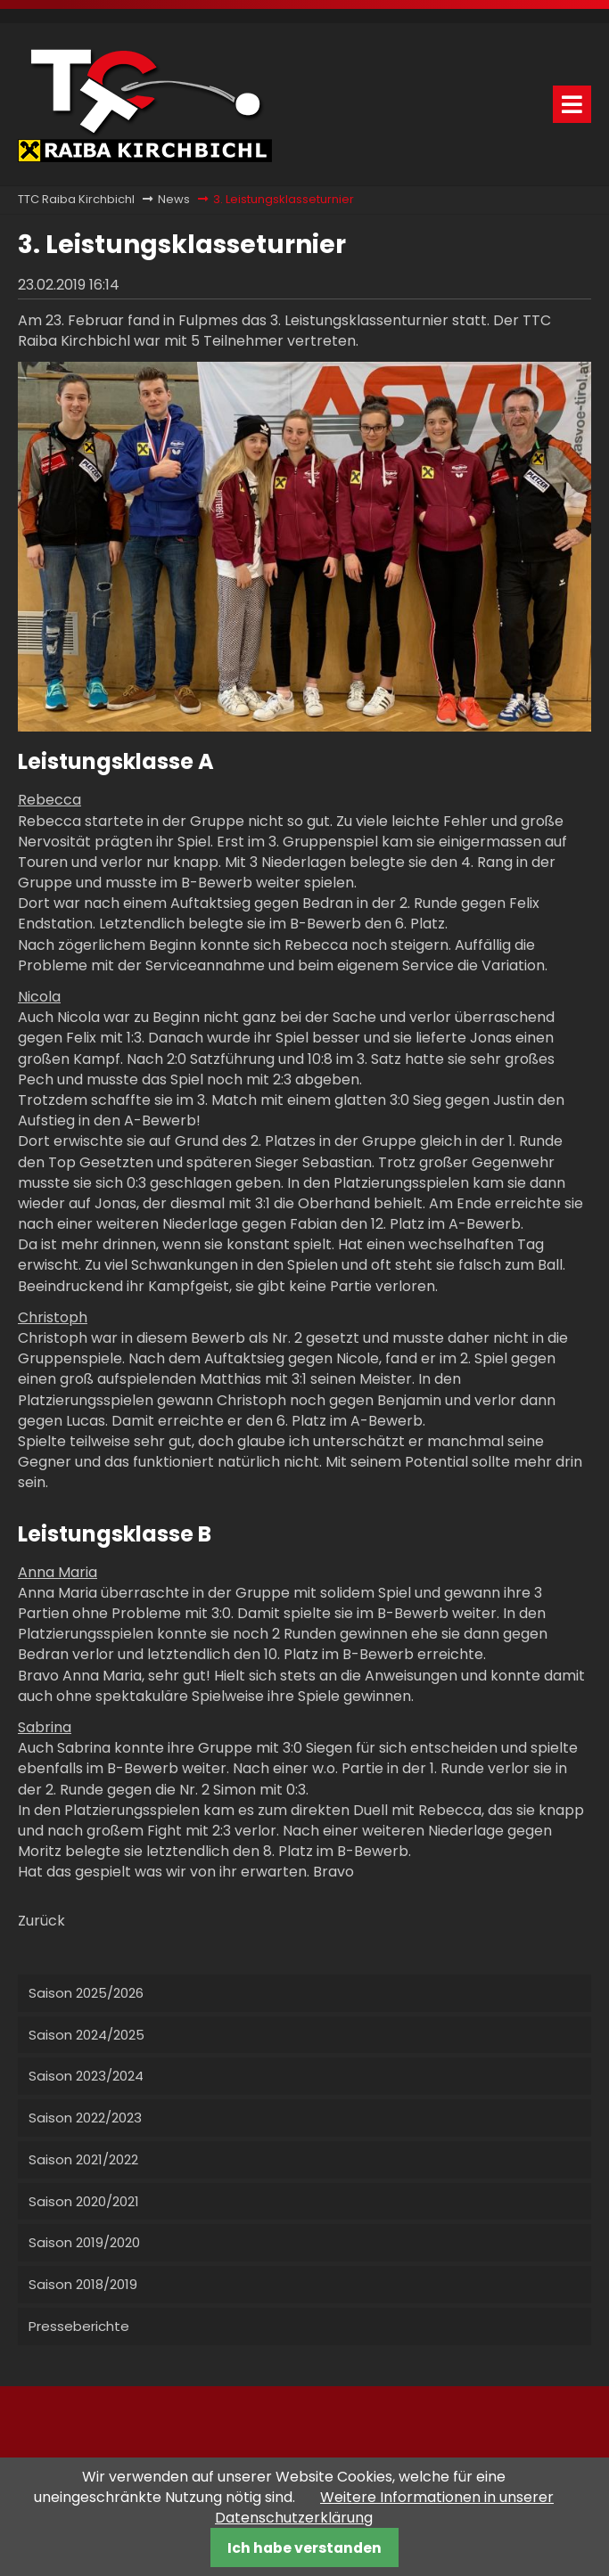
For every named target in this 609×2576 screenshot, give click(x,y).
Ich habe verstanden (304, 2548)
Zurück (41, 1920)
